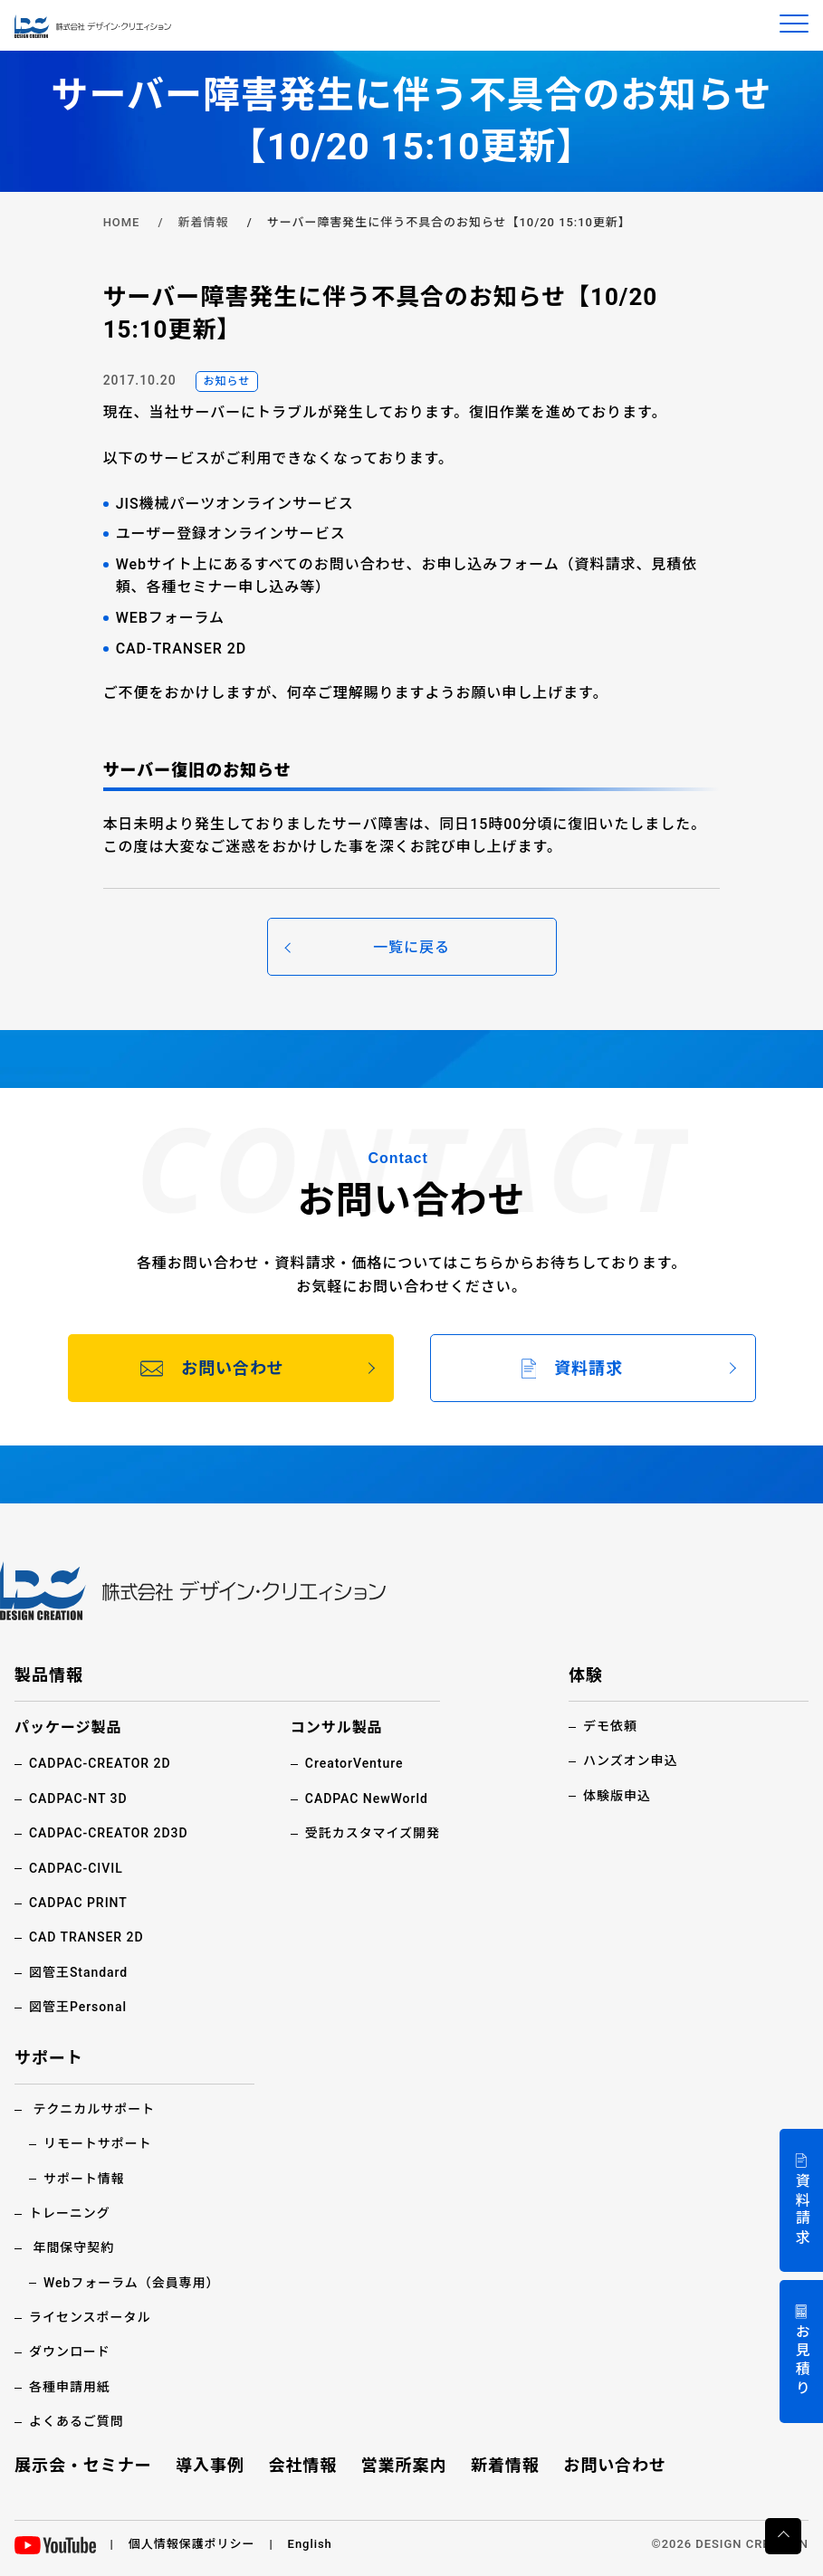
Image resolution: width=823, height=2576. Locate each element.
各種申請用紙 (69, 2387)
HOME (121, 222)
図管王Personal (78, 2006)
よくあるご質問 (76, 2421)
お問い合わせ (614, 2465)
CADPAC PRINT (78, 1902)
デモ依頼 (610, 1726)
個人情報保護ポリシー (192, 2544)
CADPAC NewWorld (366, 1798)
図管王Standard (78, 1972)
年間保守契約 (73, 2247)
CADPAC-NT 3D (78, 1798)
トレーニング (69, 2213)
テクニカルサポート (94, 2109)
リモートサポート (97, 2143)
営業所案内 (404, 2465)
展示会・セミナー (83, 2465)
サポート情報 (84, 2178)
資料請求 (801, 2209)
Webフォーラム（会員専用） (131, 2282)
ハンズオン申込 (630, 1760)
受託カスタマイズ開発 (372, 1833)
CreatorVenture (354, 1763)
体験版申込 (617, 1796)
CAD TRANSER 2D (86, 1937)
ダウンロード (69, 2351)
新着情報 (203, 222)
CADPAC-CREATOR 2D (100, 1763)
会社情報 (302, 2465)
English (310, 2544)
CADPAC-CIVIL (76, 1868)
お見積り (801, 2361)
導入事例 (210, 2465)
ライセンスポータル (89, 2317)
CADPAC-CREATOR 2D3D (108, 1833)
